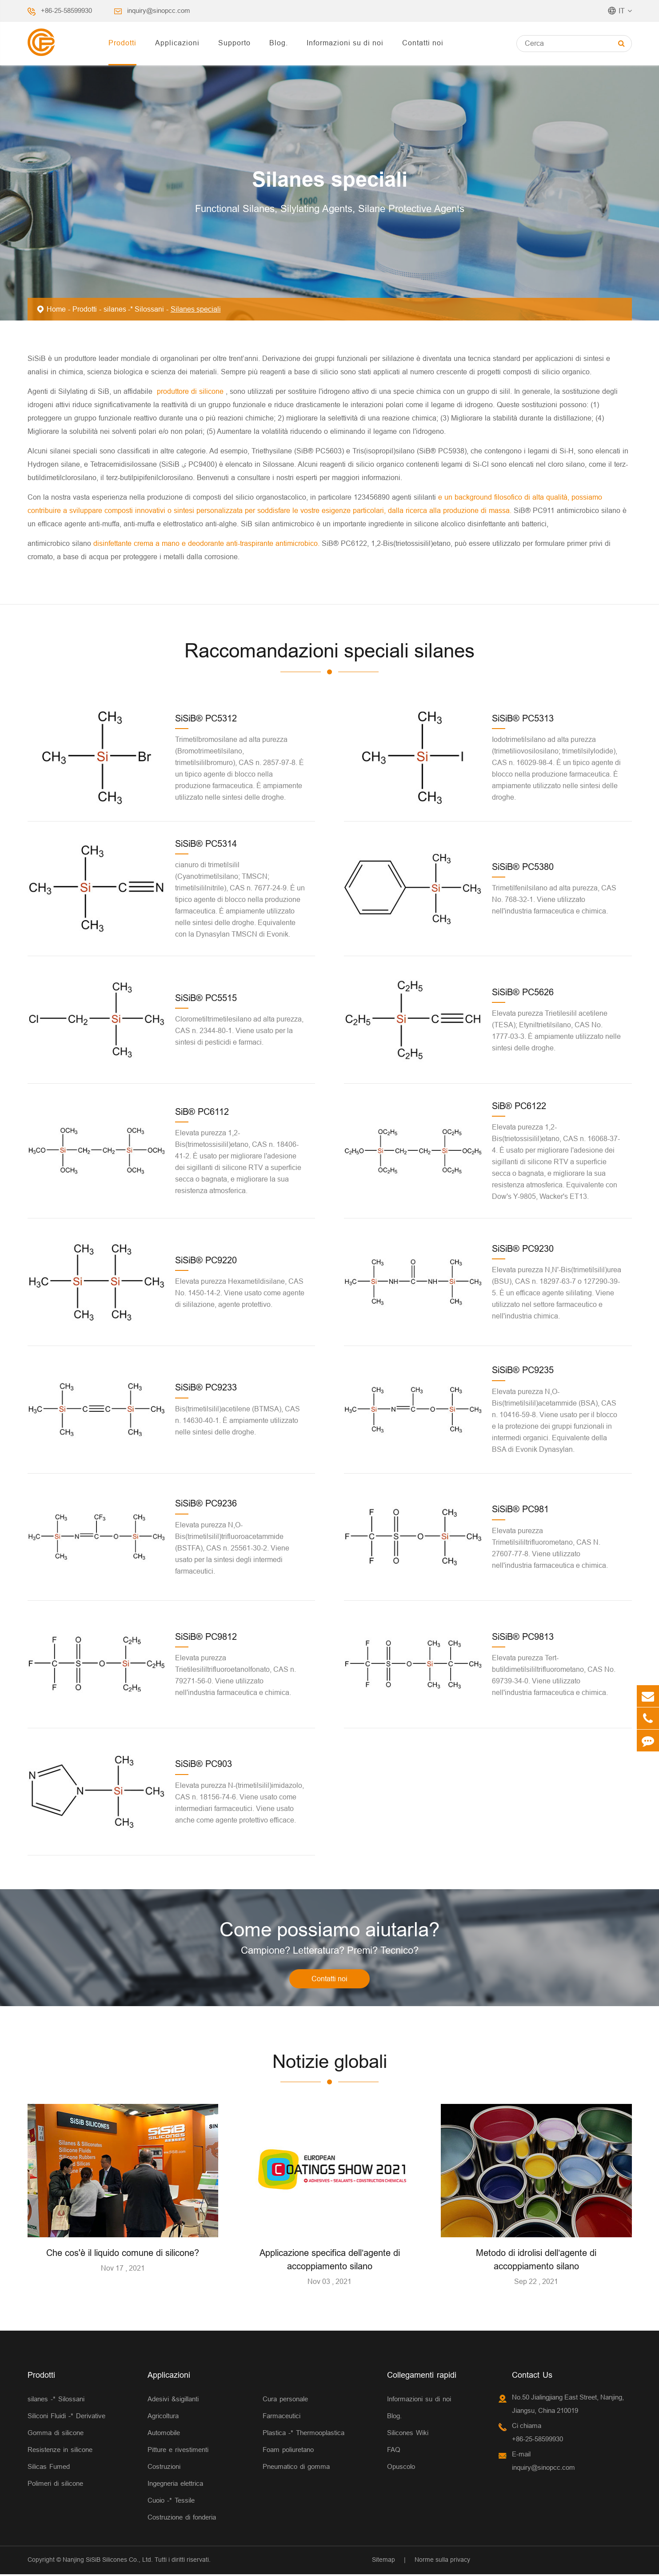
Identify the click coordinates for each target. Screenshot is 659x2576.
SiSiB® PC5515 (206, 998)
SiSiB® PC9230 (523, 1248)
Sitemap (383, 2561)
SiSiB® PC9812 (206, 1636)
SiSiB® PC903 (203, 1764)
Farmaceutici (281, 2417)
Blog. (278, 43)
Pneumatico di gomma (296, 2468)
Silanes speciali (196, 309)
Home (56, 309)
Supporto (234, 43)
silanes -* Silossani (134, 309)
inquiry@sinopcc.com (158, 10)
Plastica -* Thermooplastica (303, 2434)
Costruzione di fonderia (182, 2519)
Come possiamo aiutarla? (329, 1930)
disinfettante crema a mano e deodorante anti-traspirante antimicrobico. (207, 543)
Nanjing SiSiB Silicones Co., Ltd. (108, 2561)
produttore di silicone (191, 391)
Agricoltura (163, 2417)
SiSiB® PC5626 (523, 992)
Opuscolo (401, 2468)
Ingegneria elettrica (175, 2485)
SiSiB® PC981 (520, 1509)
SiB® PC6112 (202, 1111)
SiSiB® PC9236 (206, 1503)
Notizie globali (329, 2062)
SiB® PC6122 (519, 1106)
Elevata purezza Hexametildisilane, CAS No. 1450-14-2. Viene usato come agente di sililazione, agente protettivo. (239, 1292)
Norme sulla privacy (442, 2561)
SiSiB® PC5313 (523, 718)
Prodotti (122, 43)
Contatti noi (422, 43)
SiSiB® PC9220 (206, 1260)
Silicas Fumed (49, 2468)
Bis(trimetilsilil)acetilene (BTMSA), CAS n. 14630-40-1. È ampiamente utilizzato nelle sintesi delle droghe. (237, 1420)
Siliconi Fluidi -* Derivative (66, 2417)
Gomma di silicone (56, 2434)
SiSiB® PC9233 (206, 1387)
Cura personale (285, 2400)
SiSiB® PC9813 (523, 1636)
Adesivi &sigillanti (173, 2400)
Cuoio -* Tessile (171, 2502)
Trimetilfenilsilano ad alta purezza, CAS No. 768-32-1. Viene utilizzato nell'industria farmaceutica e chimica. (554, 899)
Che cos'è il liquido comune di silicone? (122, 2254)
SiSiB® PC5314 (206, 843)
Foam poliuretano (288, 2451)
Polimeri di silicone (55, 2485)
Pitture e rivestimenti (178, 2451)
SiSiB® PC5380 (523, 866)
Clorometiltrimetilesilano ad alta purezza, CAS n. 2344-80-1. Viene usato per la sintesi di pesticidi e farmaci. (239, 1030)
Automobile (164, 2434)
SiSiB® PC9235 (523, 1370)
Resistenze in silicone (60, 2451)
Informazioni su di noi (345, 43)
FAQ (393, 2451)
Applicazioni (177, 43)
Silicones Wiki (407, 2434)
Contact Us (532, 2376)
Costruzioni (164, 2468)
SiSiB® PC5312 (206, 718)
